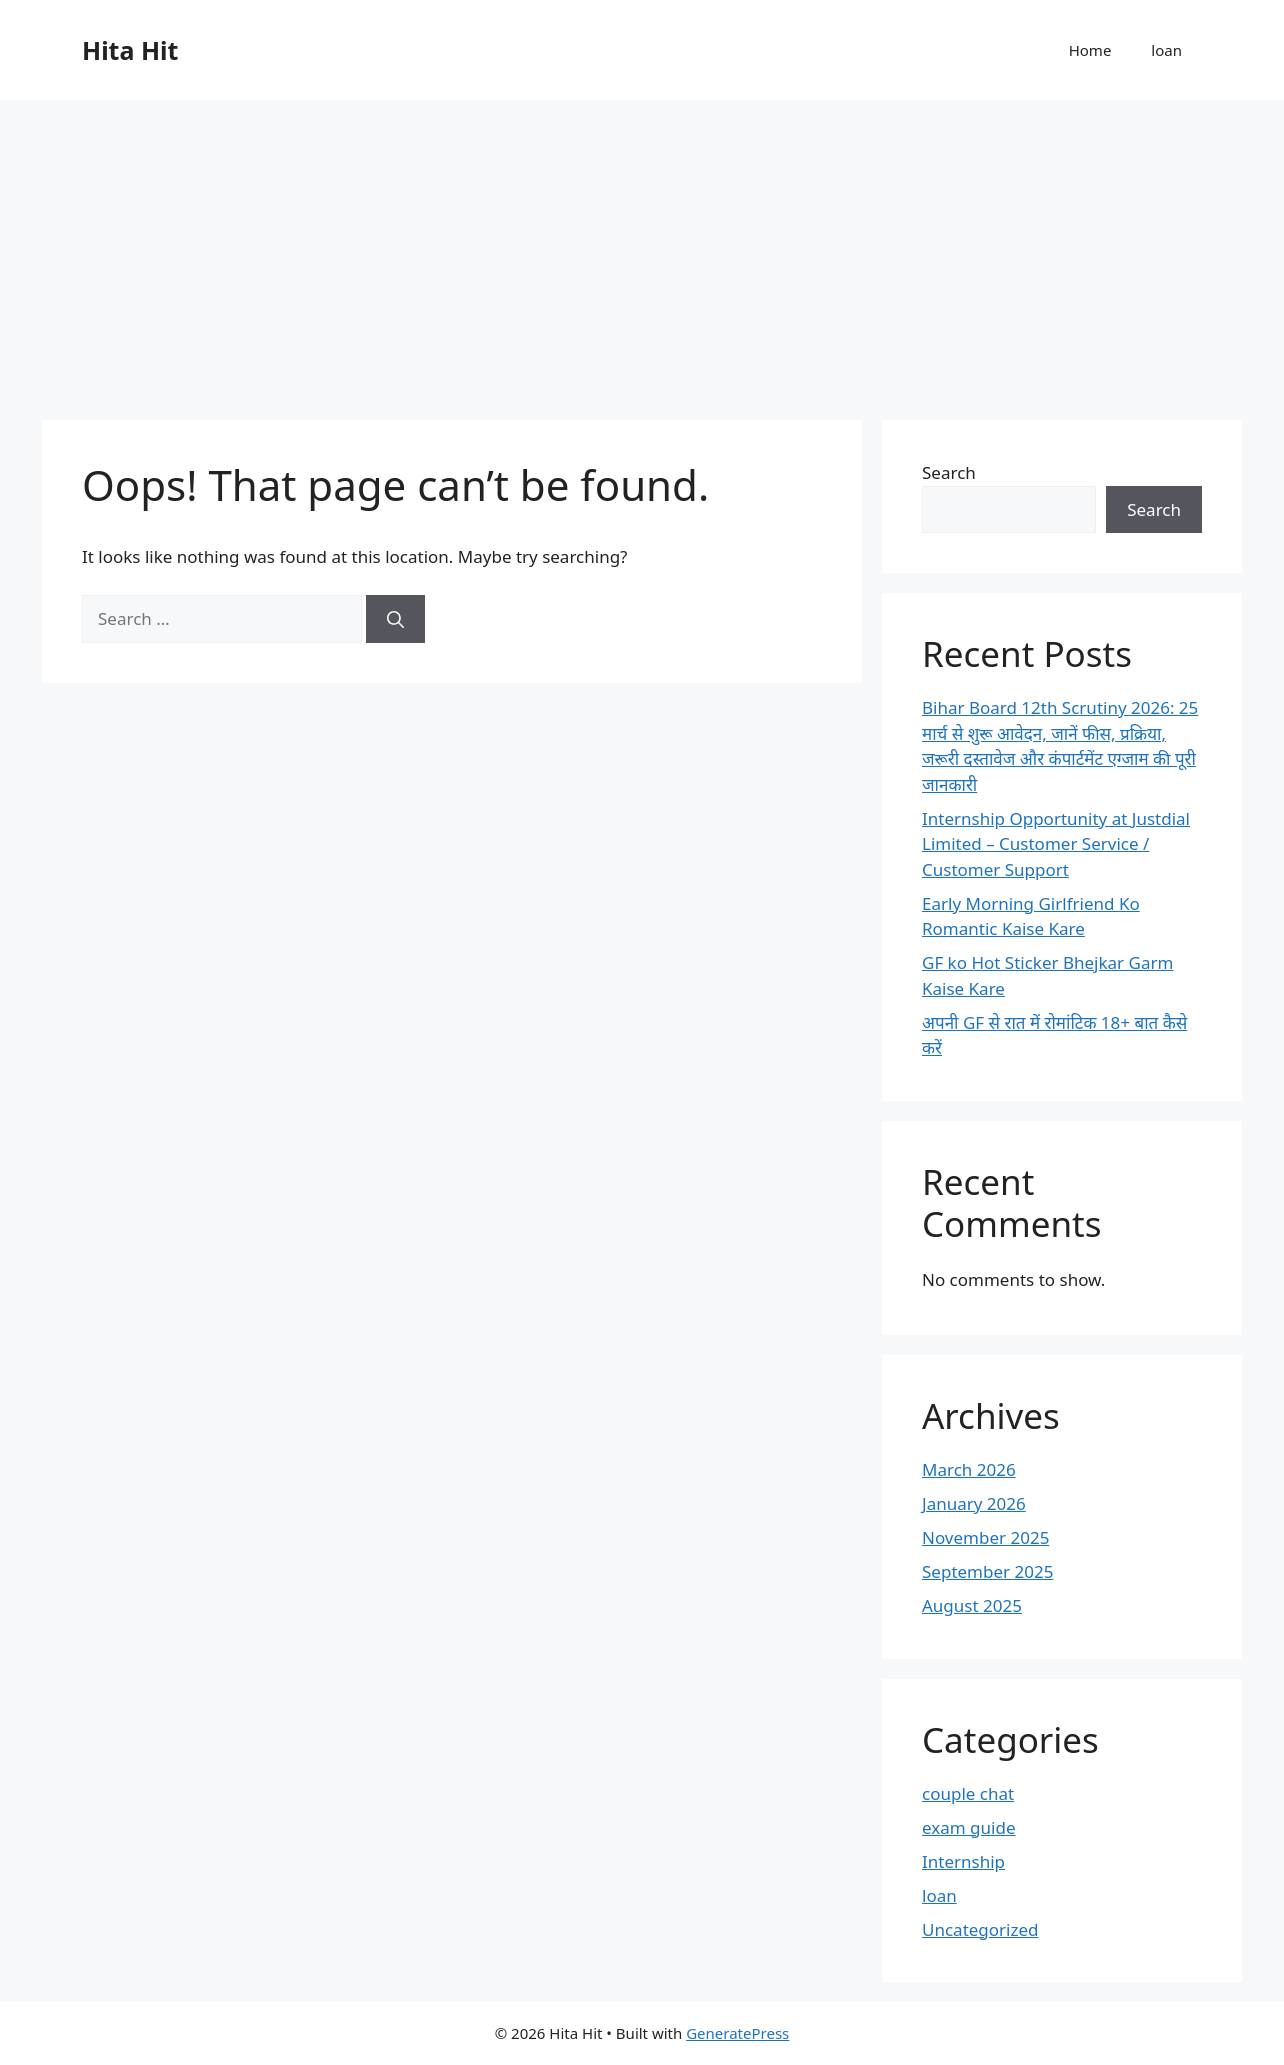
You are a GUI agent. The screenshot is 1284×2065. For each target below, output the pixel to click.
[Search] (395, 619)
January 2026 (974, 1503)
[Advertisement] (642, 250)
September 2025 (987, 1571)
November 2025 (985, 1537)
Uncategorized (980, 1929)
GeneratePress (737, 2033)
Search (949, 472)
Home (1090, 50)
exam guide (968, 1827)
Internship (963, 1861)
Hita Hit (130, 50)
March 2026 (969, 1469)
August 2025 (972, 1605)
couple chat (968, 1793)
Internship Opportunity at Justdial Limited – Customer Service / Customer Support (1056, 844)
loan (1166, 50)
